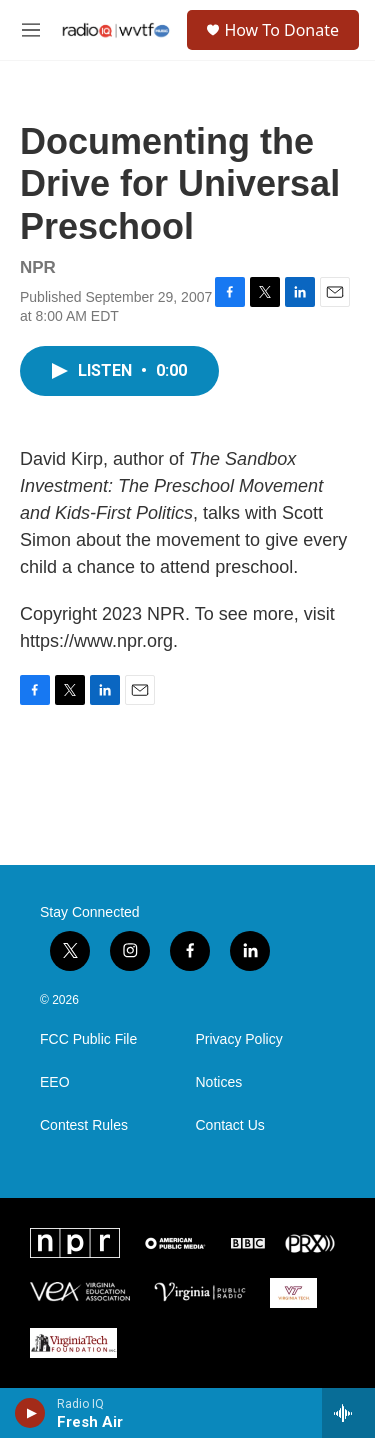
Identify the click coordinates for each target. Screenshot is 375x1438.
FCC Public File (88, 1039)
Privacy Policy (239, 1039)
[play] (30, 1413)
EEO (55, 1082)
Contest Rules (84, 1125)
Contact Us (230, 1125)
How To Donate (281, 30)
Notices (219, 1082)
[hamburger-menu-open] (31, 30)
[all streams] (348, 1413)
